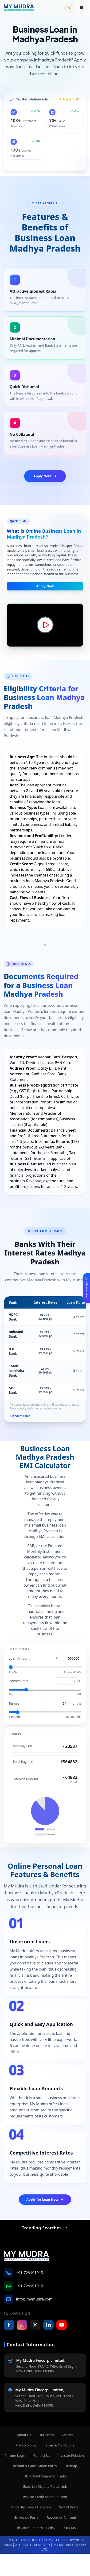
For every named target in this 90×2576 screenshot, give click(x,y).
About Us (24, 2435)
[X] (35, 2325)
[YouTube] (61, 2325)
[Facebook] (9, 2325)
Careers (67, 2435)
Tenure (14, 1703)
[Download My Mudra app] (86, 1288)
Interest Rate (19, 1681)
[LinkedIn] (48, 2325)
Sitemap (70, 2466)
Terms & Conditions (59, 2445)
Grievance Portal (26, 2517)
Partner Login (15, 2455)
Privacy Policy (26, 2445)
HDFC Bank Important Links (45, 2476)
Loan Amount (19, 1658)
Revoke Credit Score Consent (45, 2497)
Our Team (46, 2435)
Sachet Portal (69, 2507)
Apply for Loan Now (45, 2199)
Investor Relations (72, 2455)
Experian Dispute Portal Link (45, 2486)
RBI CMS (69, 2528)
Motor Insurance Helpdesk (31, 2507)
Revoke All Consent (61, 2517)
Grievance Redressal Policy (34, 2528)
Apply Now (45, 476)
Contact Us (41, 2455)
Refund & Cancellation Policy (35, 2466)
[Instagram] (22, 2325)
